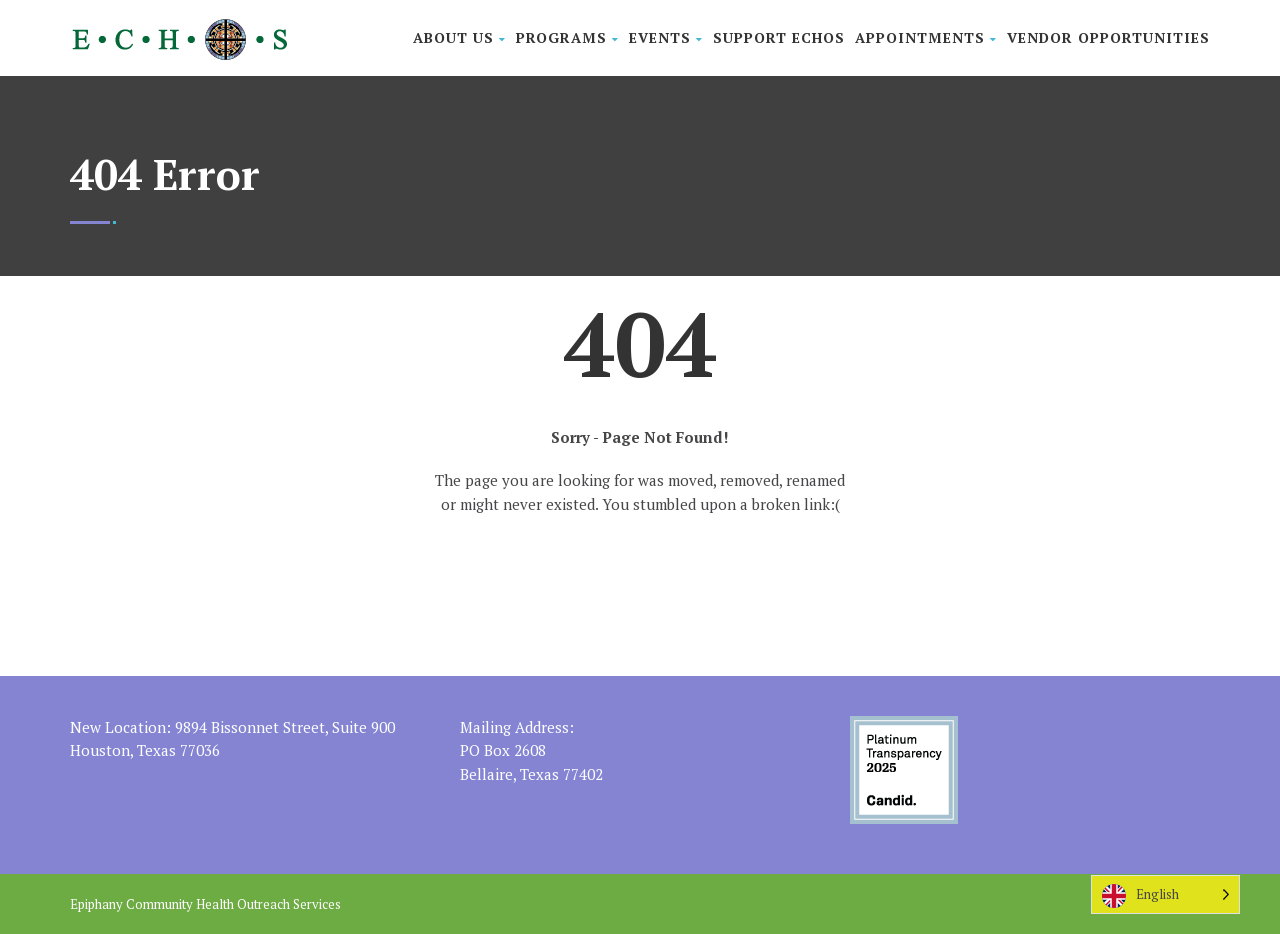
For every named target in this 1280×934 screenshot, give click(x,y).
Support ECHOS (779, 37)
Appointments (926, 37)
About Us (459, 37)
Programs (567, 37)
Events (666, 37)
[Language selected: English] (1165, 894)
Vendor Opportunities (1108, 37)
